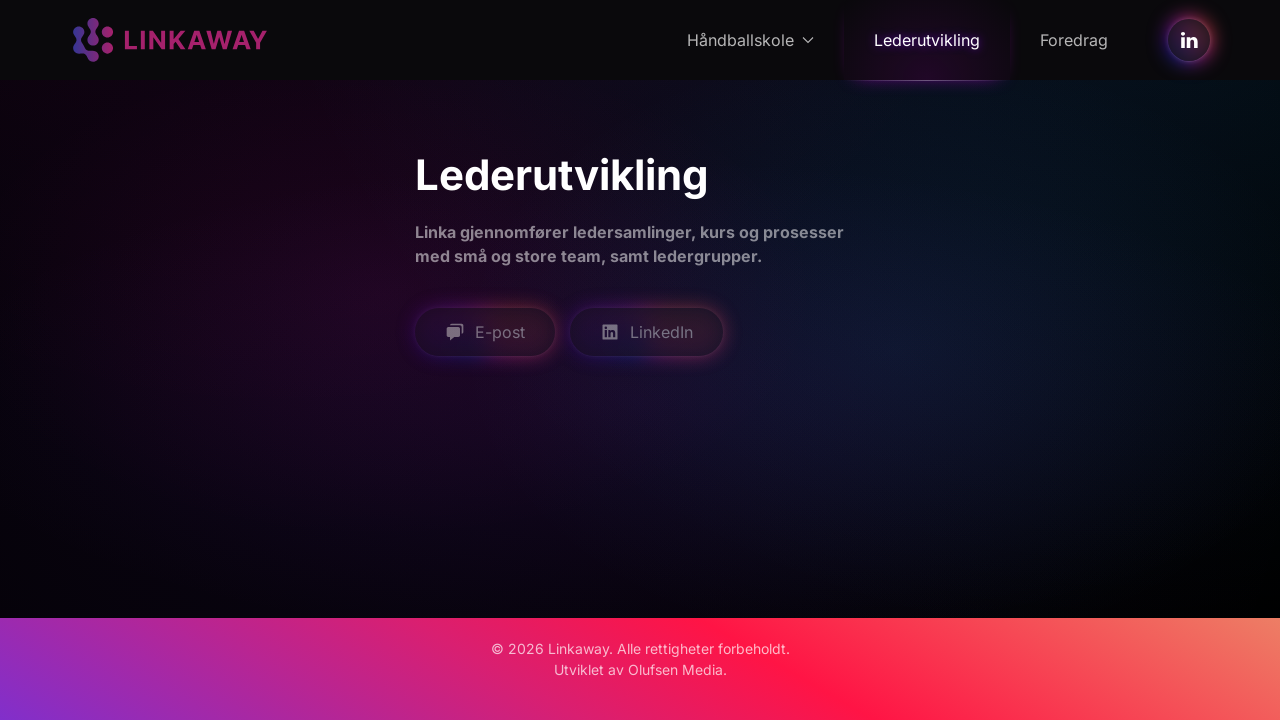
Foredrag (1074, 40)
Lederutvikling (927, 40)
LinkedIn (646, 332)
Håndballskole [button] (750, 40)
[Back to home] (170, 40)
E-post (485, 332)
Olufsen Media (675, 669)
